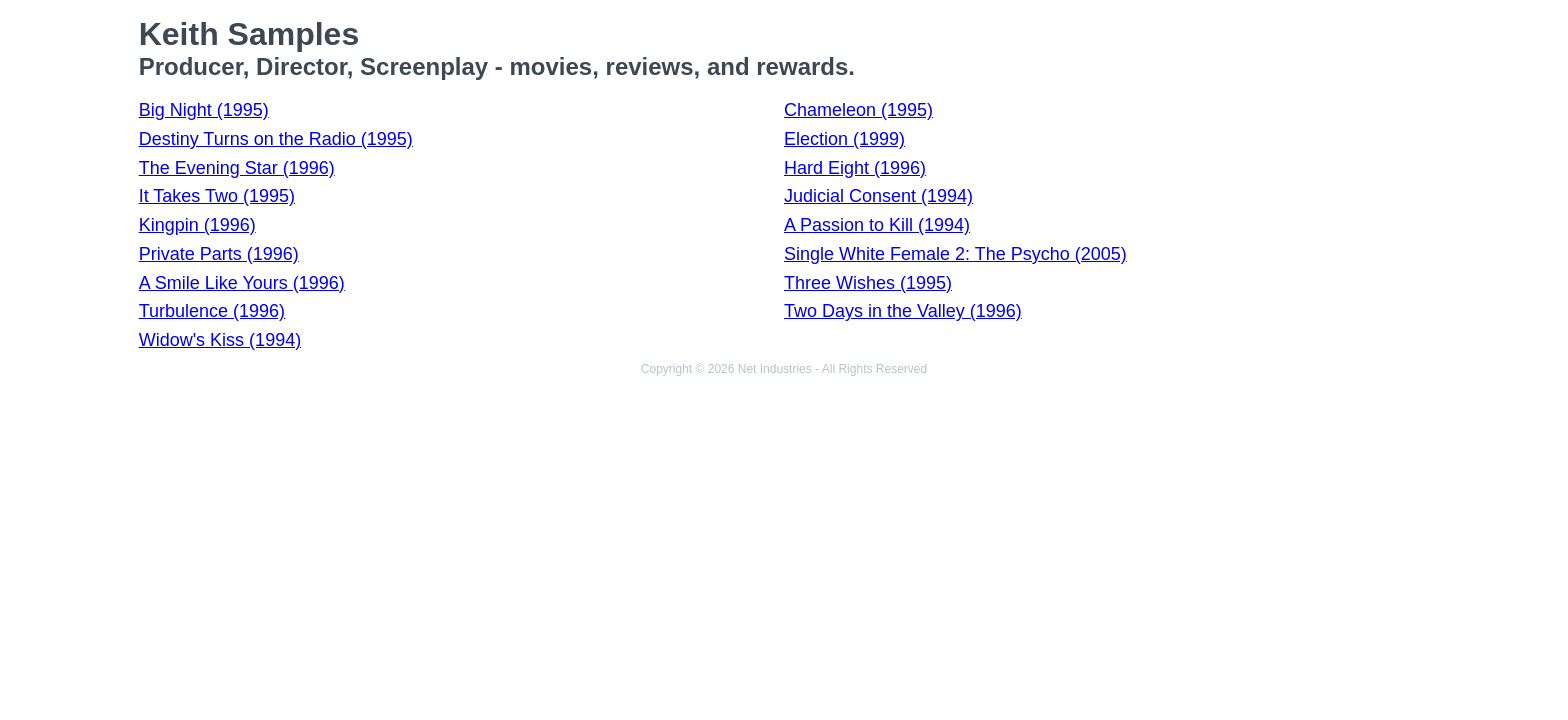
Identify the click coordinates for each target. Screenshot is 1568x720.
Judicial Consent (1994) (878, 196)
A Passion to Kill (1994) (877, 225)
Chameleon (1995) (858, 110)
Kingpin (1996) (197, 225)
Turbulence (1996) (212, 311)
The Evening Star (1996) (237, 168)
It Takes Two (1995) (217, 196)
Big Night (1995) (204, 110)
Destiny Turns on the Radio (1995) (276, 139)
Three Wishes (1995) (868, 283)
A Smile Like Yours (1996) (242, 283)
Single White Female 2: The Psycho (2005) (955, 254)
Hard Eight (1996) (855, 168)
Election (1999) (844, 139)
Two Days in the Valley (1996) (903, 311)
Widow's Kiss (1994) (220, 340)
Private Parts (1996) (219, 254)
